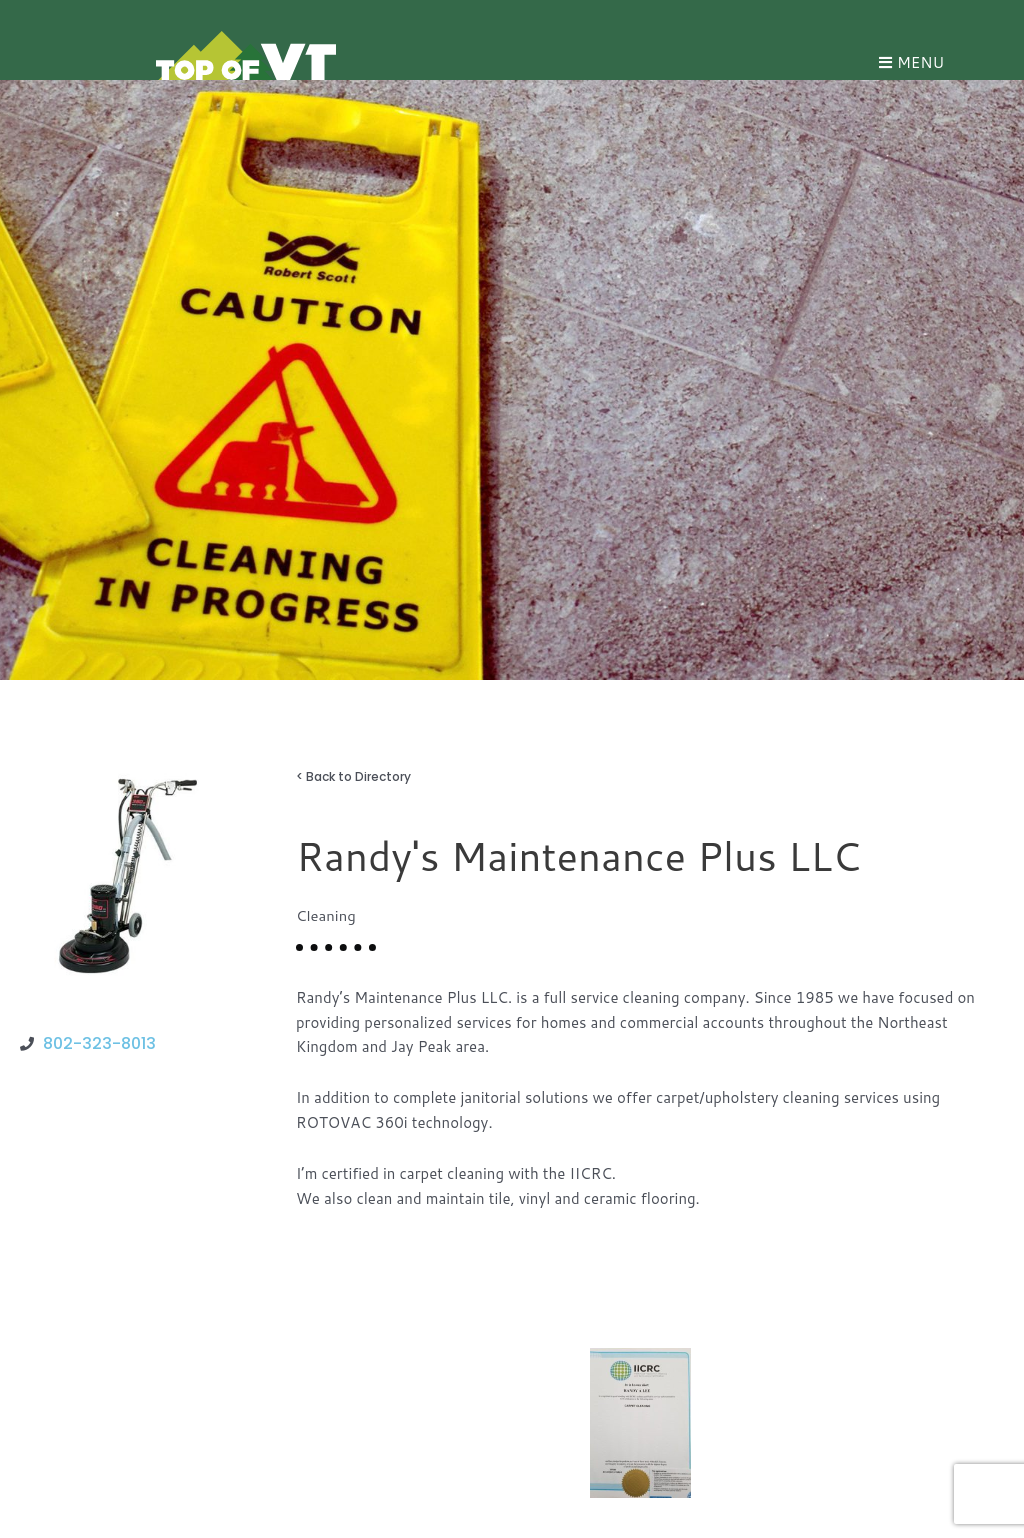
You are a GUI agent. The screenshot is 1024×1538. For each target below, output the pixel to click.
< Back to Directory (353, 776)
